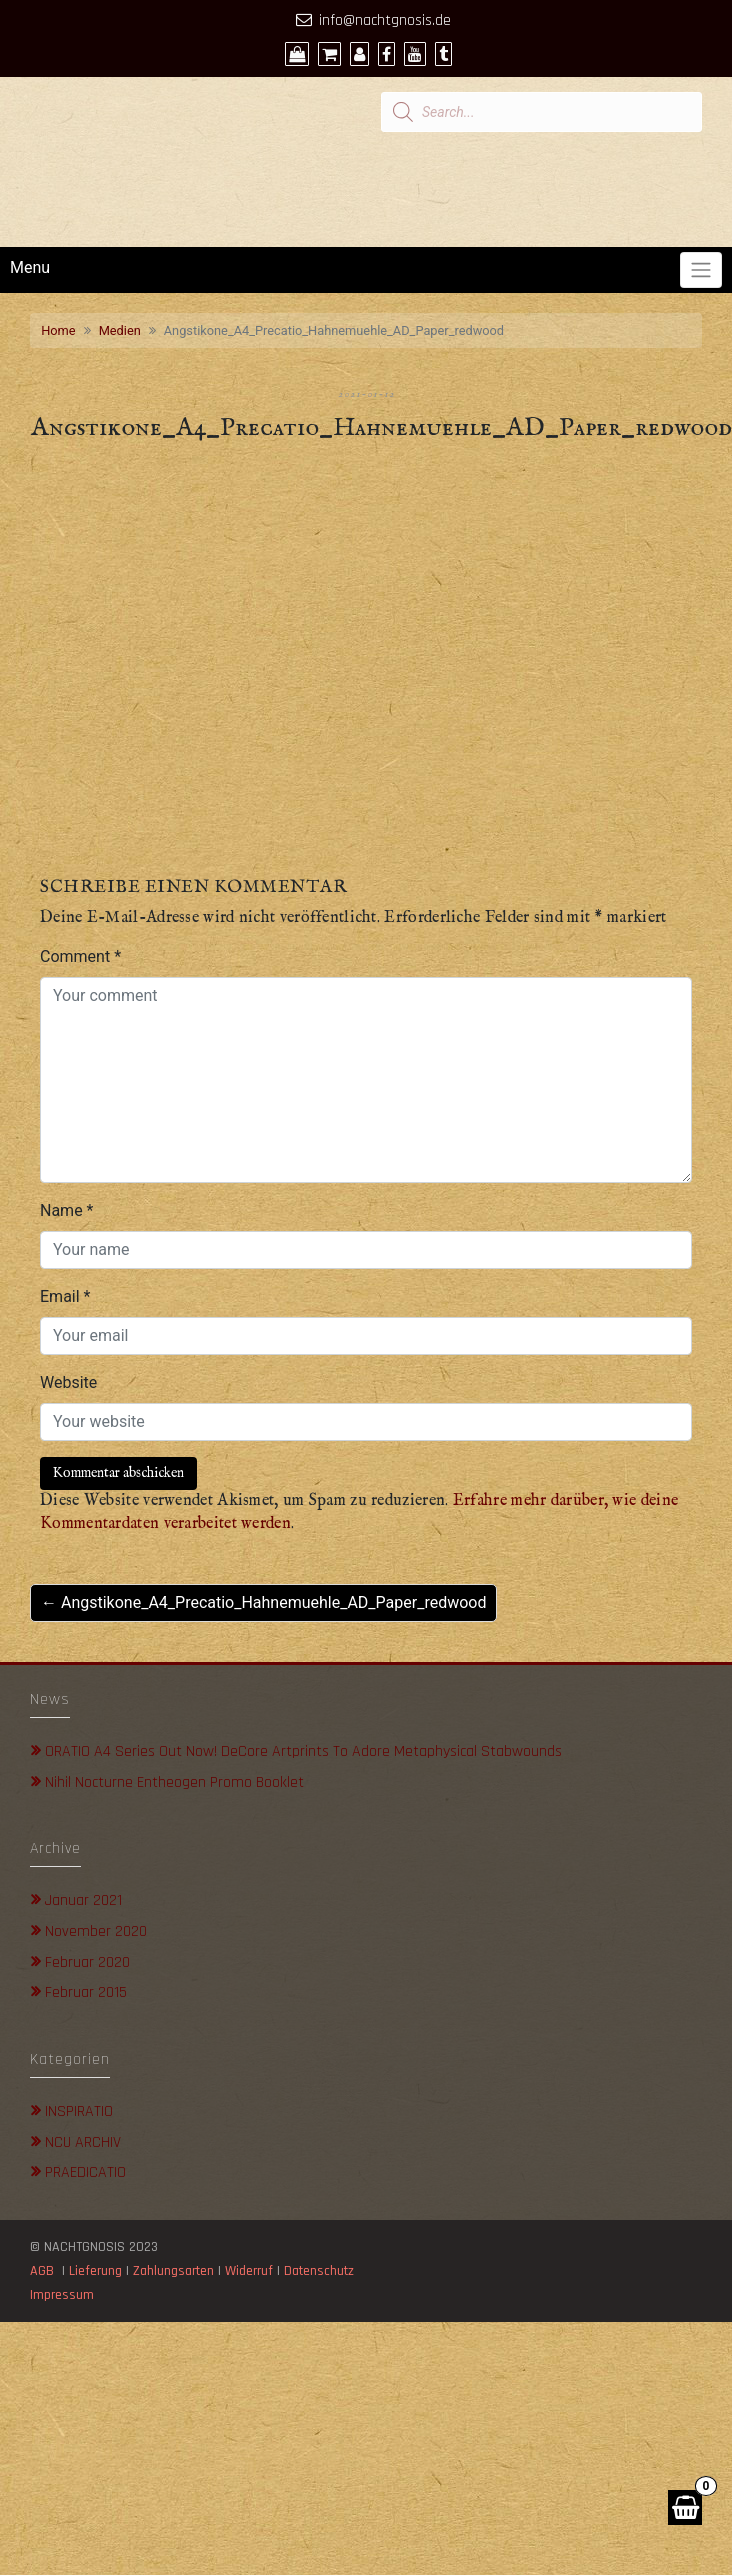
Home (58, 330)
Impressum (62, 2295)
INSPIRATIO (79, 2111)
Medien (120, 330)
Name (67, 1210)
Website (68, 1382)
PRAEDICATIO (85, 2172)
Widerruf (249, 2271)
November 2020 (96, 1931)
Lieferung (95, 2271)
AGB (42, 2271)
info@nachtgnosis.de (385, 20)
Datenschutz (321, 2271)
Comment (80, 956)
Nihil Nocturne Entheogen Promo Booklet (174, 1782)
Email (65, 1296)
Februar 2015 (86, 1992)
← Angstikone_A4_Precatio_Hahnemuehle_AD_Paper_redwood (263, 1602)
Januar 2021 (83, 1900)
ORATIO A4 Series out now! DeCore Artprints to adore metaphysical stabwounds (303, 1751)
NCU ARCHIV (83, 2142)
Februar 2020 (87, 1962)
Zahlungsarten (173, 2271)
